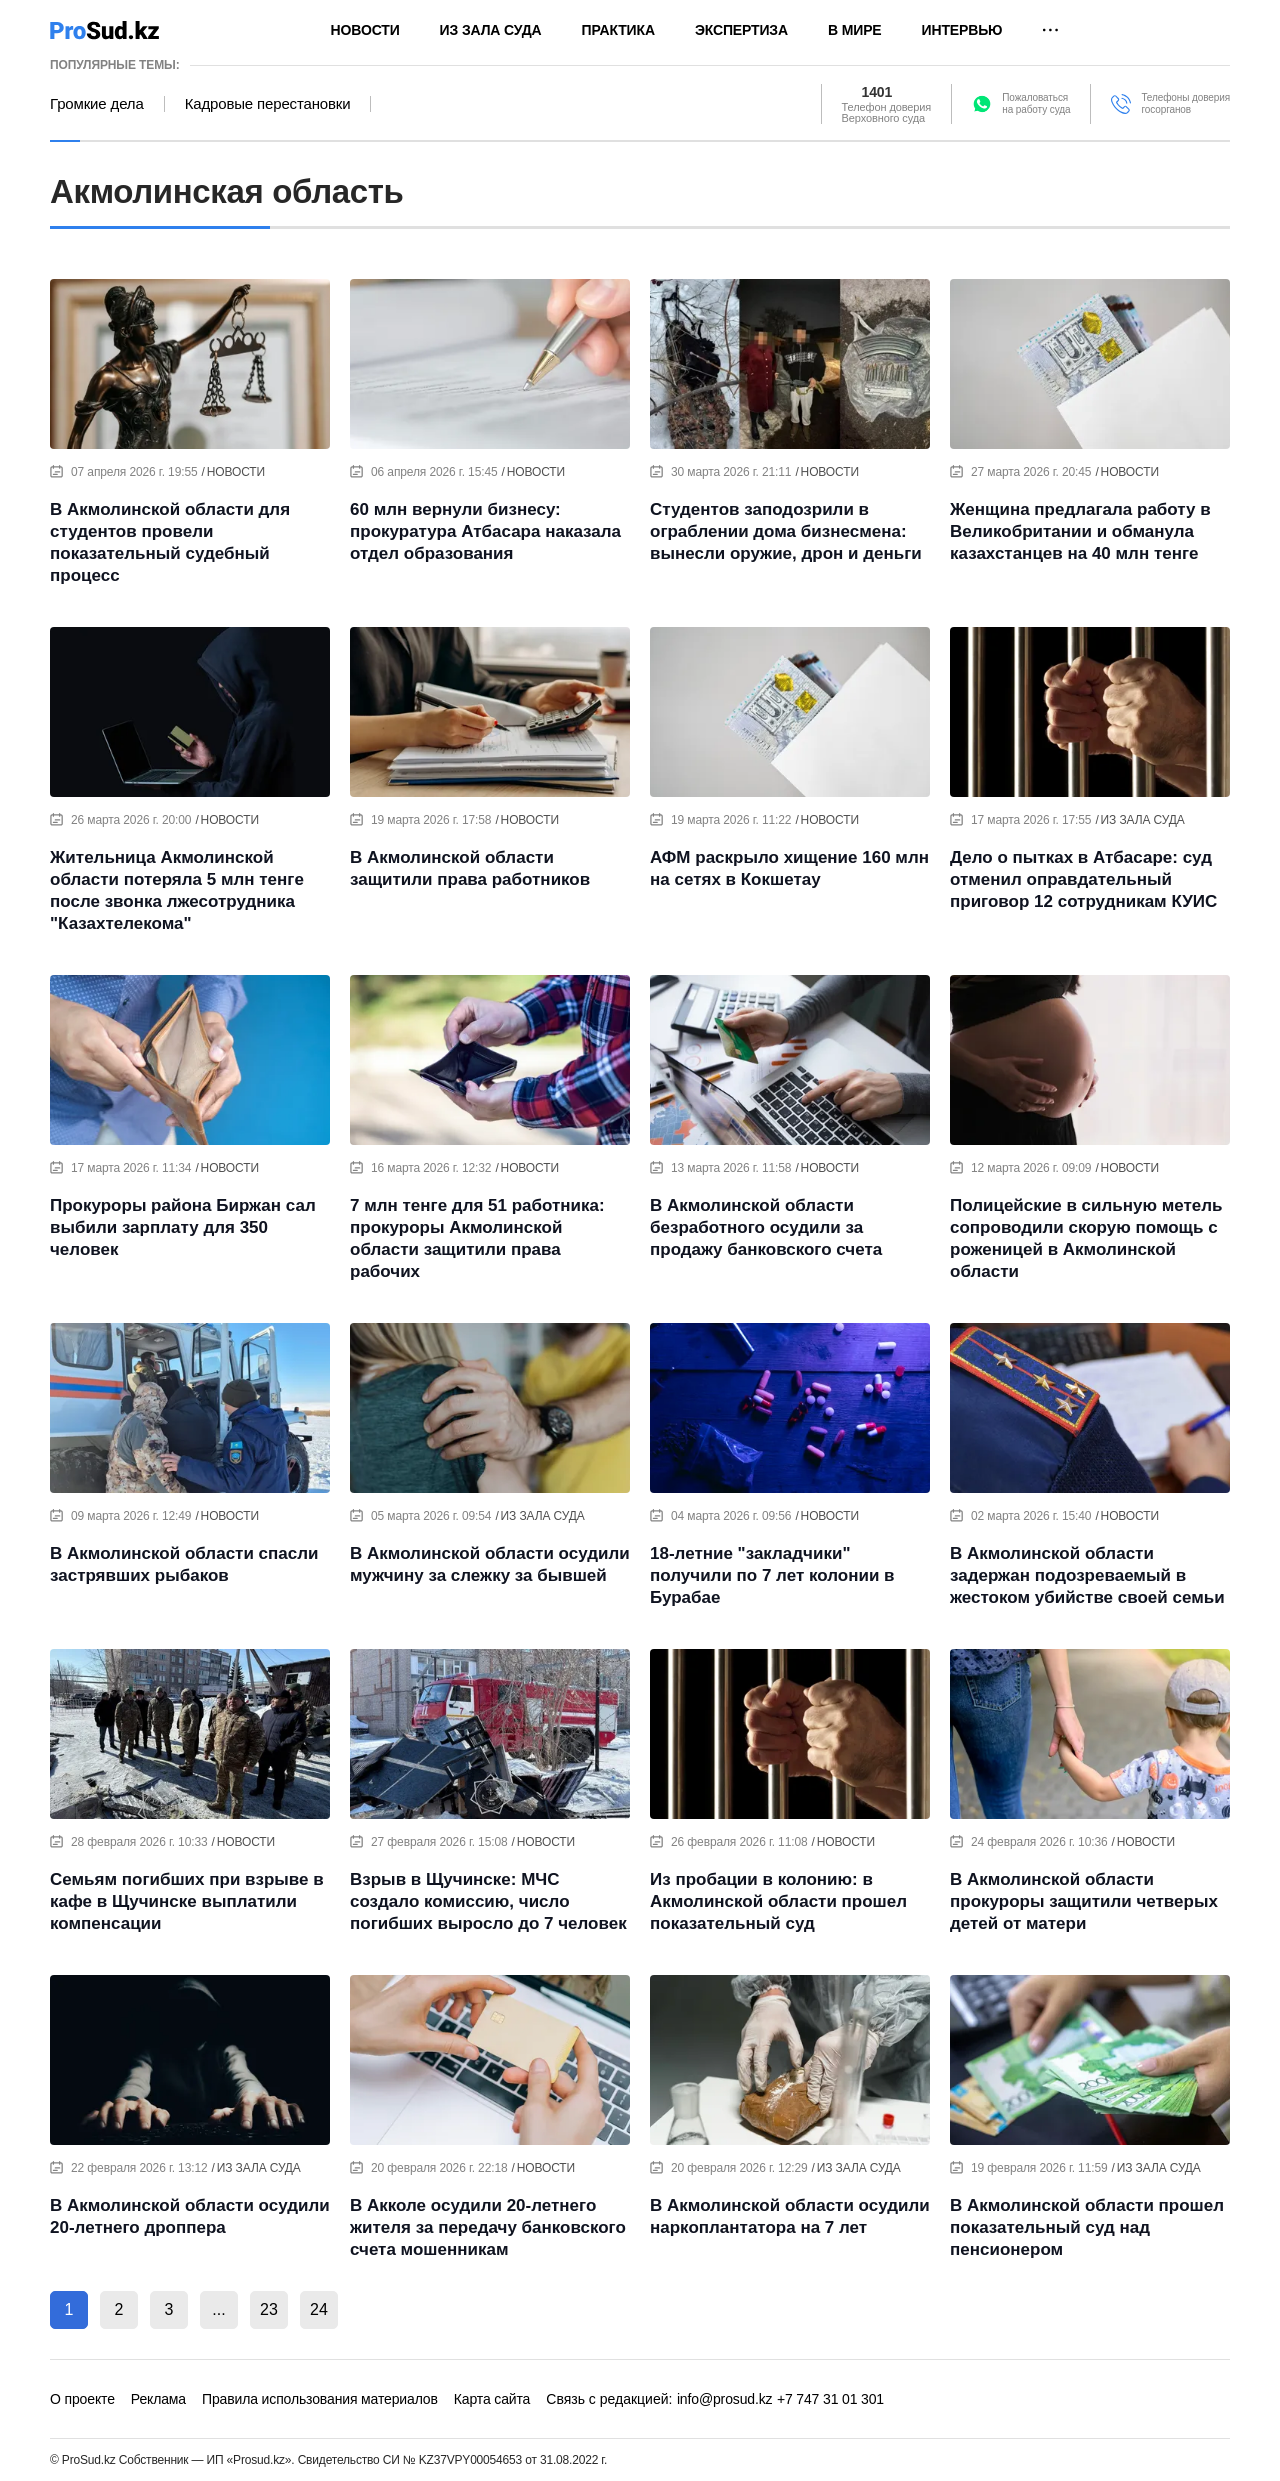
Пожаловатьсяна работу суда (1036, 103)
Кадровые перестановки (268, 104)
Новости (365, 30)
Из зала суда (491, 30)
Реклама (158, 2399)
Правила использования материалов (320, 2399)
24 (319, 2309)
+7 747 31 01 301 (830, 2399)
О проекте (82, 2399)
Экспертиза (741, 30)
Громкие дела (97, 104)
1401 (877, 92)
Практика (618, 30)
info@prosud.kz (725, 2399)
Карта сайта (492, 2399)
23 (269, 2309)
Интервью (962, 30)
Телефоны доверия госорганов (1185, 103)
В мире (855, 30)
